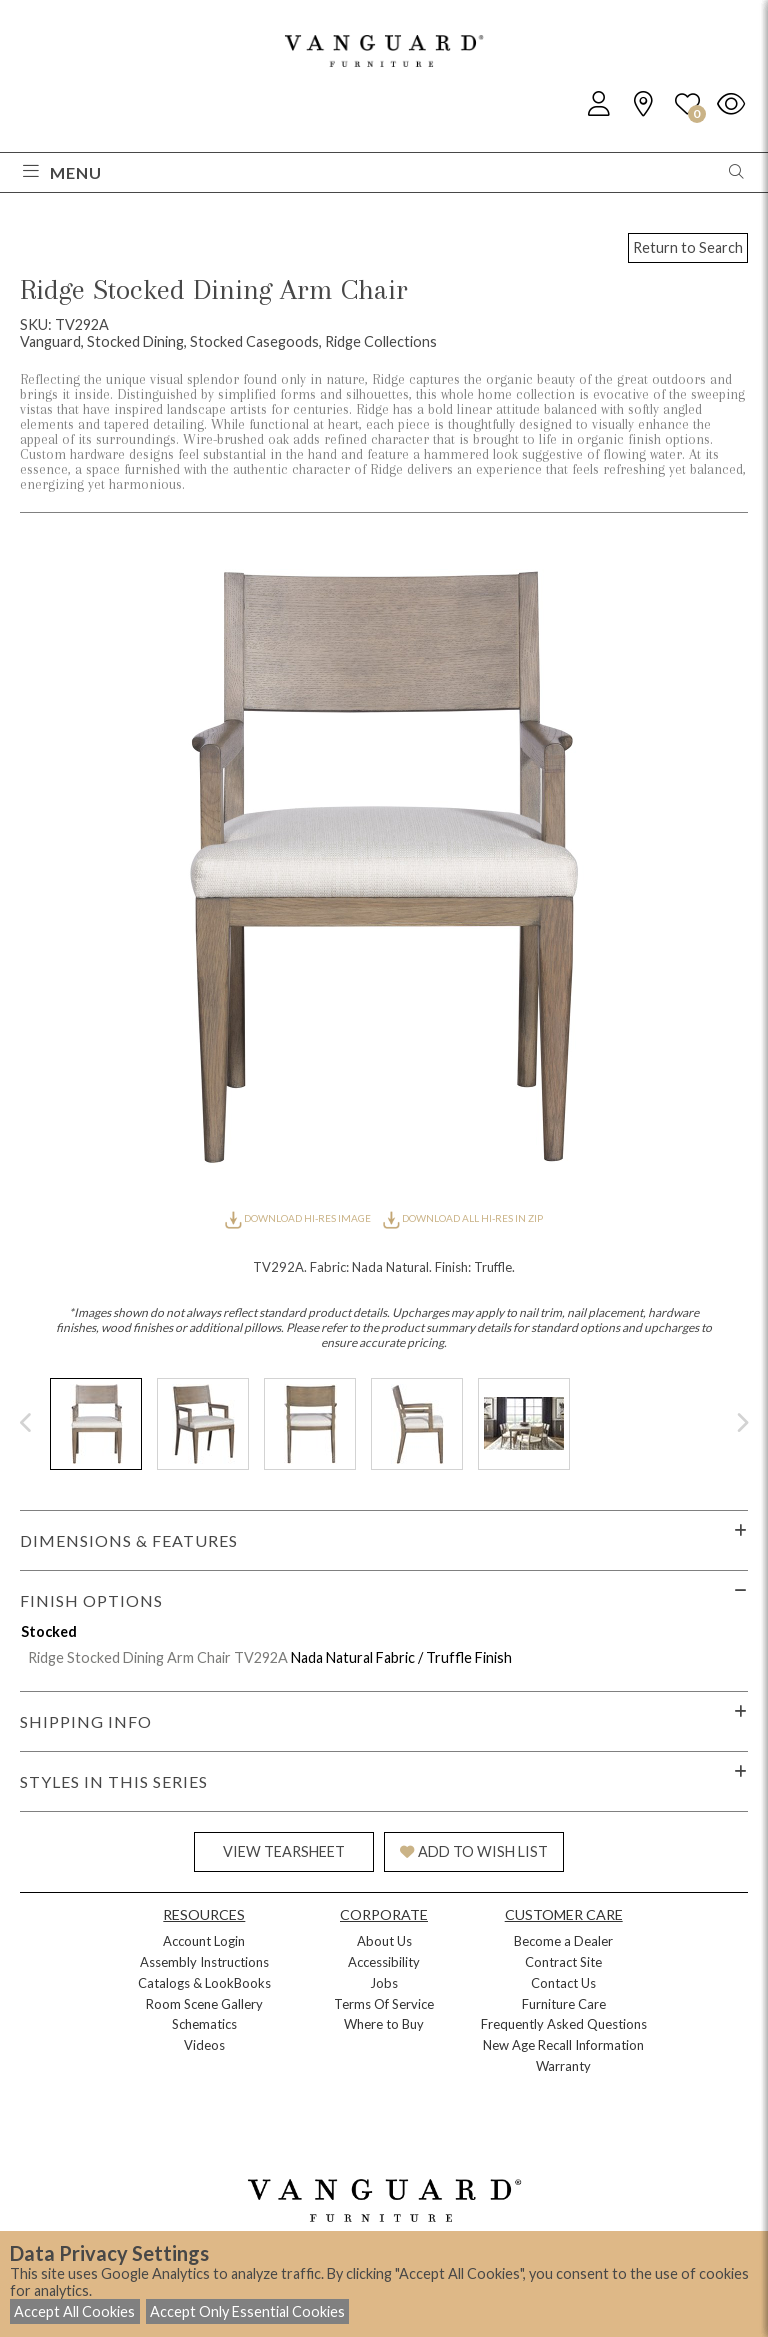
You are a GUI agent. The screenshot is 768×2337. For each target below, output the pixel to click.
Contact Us (563, 1983)
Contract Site (563, 1962)
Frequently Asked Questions (564, 2024)
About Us (384, 1941)
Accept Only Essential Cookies (247, 2311)
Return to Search (688, 247)
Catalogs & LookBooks (204, 1983)
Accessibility (384, 1962)
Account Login (204, 1941)
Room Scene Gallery (204, 2004)
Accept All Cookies (74, 2311)
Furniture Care (564, 2004)
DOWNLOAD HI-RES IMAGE (299, 1218)
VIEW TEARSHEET (284, 1851)
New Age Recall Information (563, 2045)
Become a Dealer (563, 1941)
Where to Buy (384, 2024)
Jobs (384, 1983)
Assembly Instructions (204, 1962)
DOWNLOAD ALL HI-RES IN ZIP (463, 1218)
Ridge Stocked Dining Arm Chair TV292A (158, 1657)
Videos (204, 2045)
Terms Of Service (384, 2004)
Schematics (204, 2024)
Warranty (563, 2066)
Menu (62, 172)
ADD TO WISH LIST (474, 1851)
